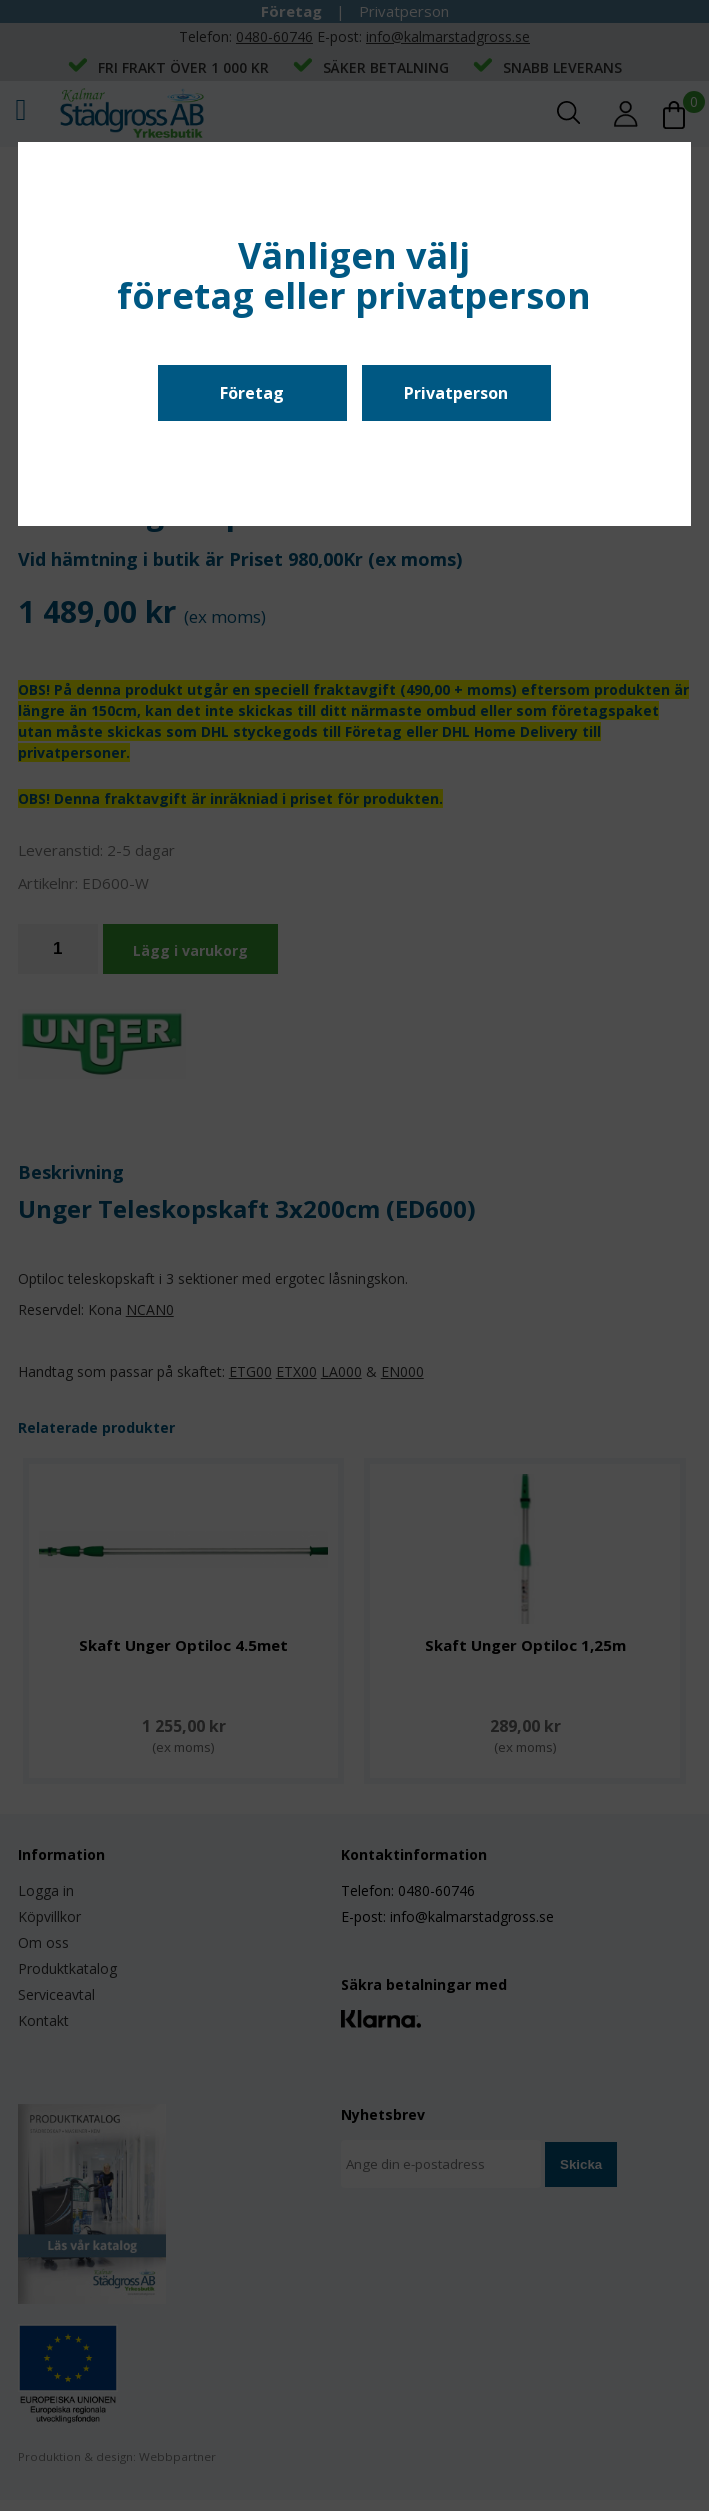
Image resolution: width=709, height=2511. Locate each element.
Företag (252, 393)
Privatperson (456, 393)
